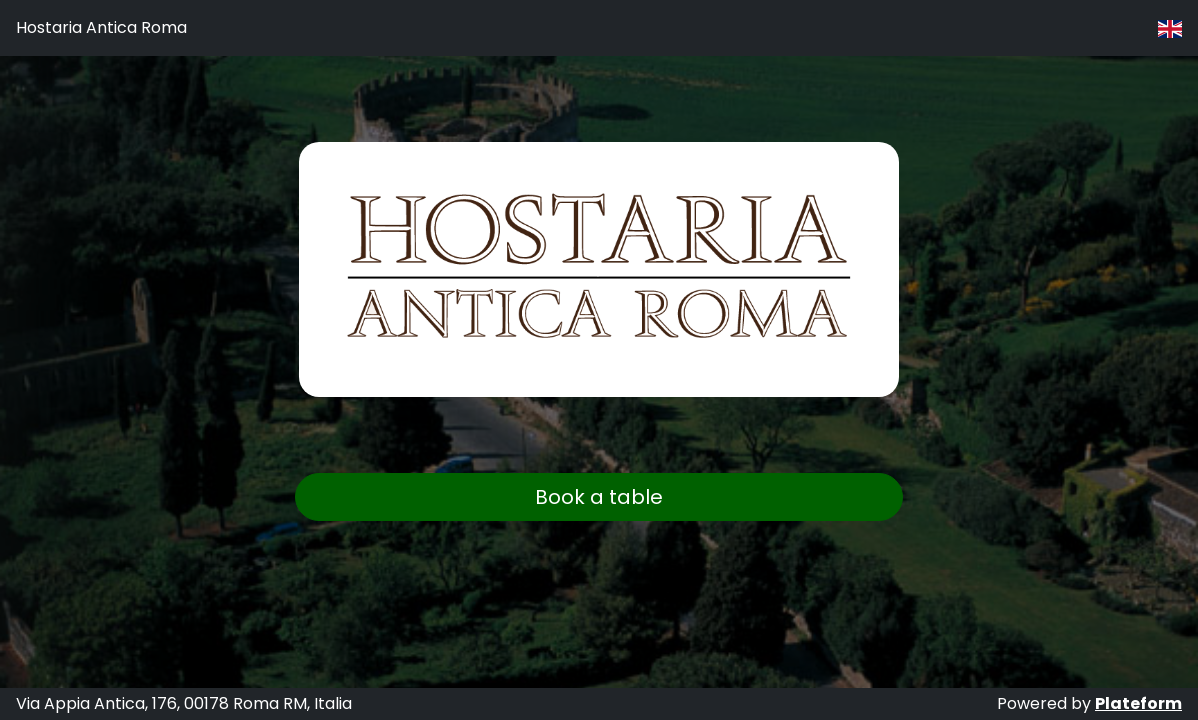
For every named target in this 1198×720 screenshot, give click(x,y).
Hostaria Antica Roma (101, 27)
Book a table (599, 497)
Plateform (1138, 703)
